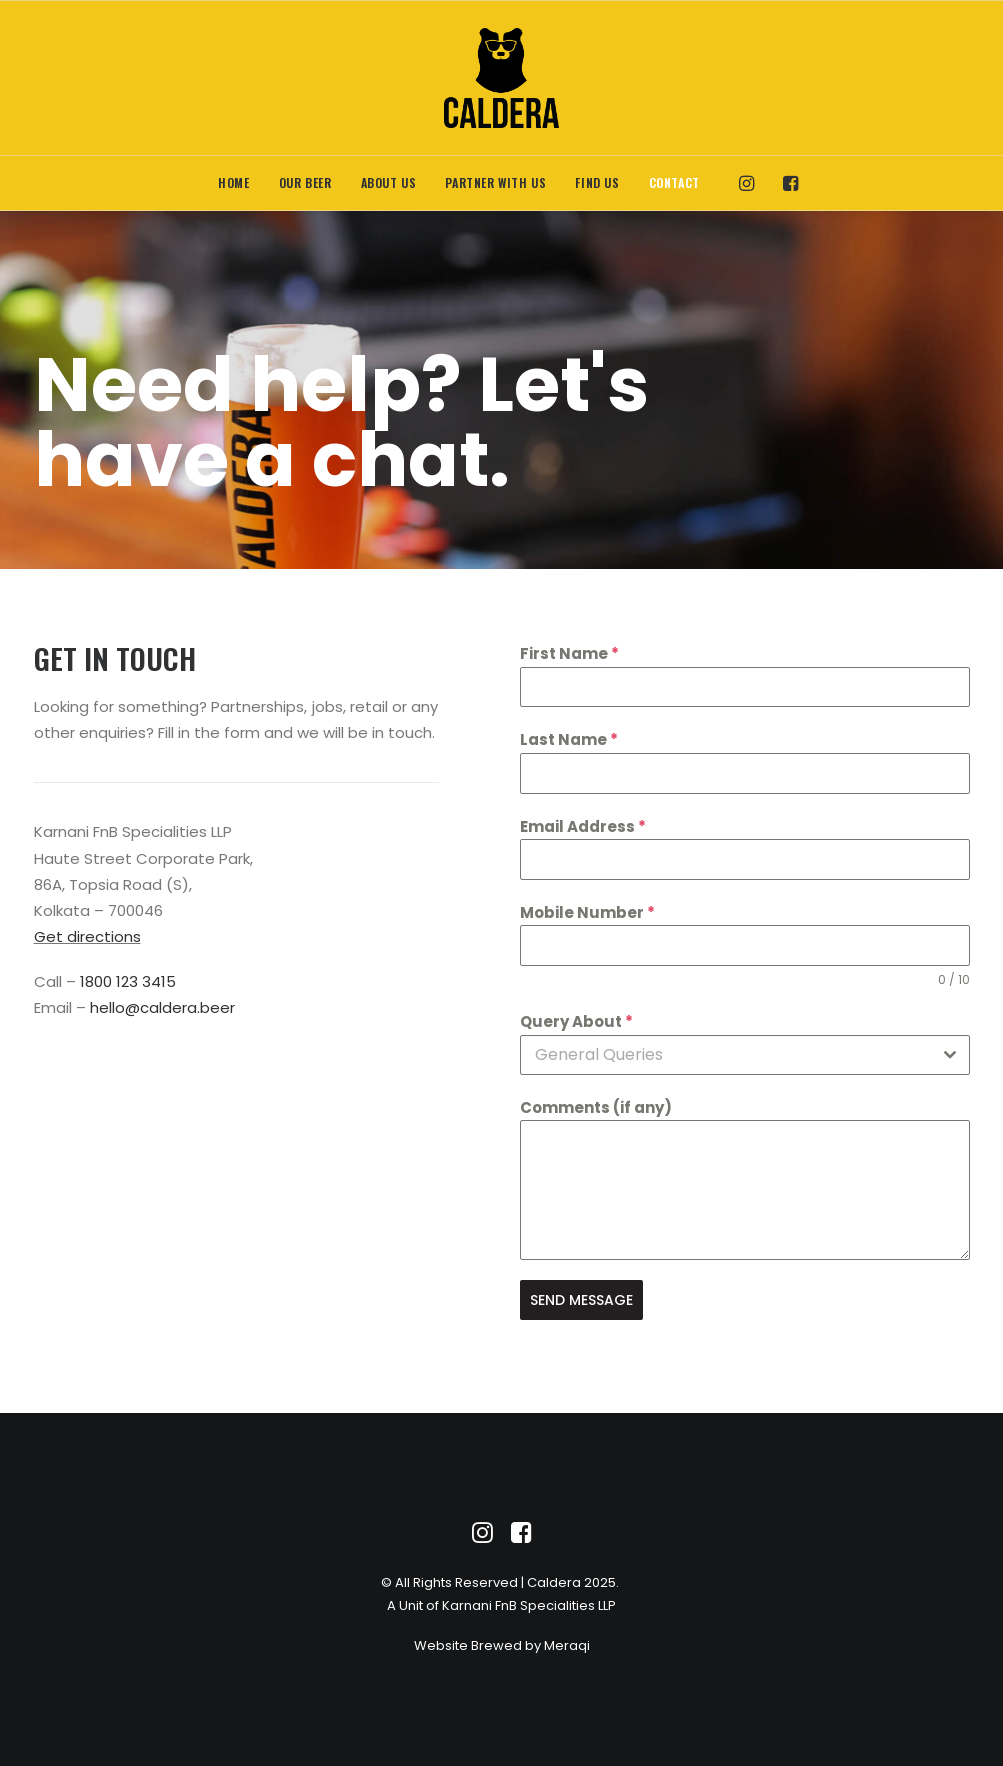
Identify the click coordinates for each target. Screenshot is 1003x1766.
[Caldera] (501, 78)
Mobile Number (587, 912)
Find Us (597, 182)
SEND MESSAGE (581, 1300)
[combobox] (745, 1055)
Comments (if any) (596, 1107)
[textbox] (726, 1055)
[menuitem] (233, 183)
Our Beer (305, 182)
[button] (751, 183)
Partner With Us (495, 182)
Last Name (569, 739)
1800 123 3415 (128, 981)
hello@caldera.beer (162, 1007)
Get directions (87, 936)
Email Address (583, 826)
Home (233, 182)
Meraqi (567, 1645)
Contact (674, 182)
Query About (576, 1021)
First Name (569, 653)
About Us (389, 182)
